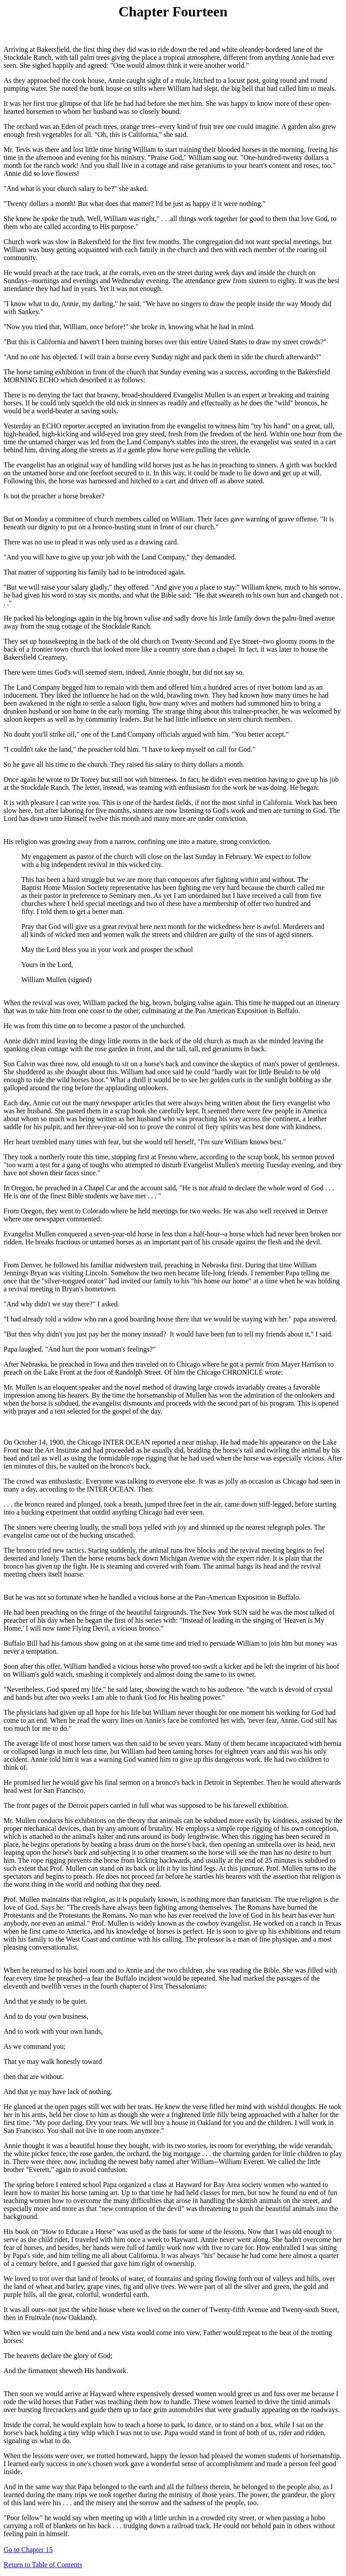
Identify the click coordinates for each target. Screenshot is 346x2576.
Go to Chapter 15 (28, 2549)
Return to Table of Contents (43, 2564)
